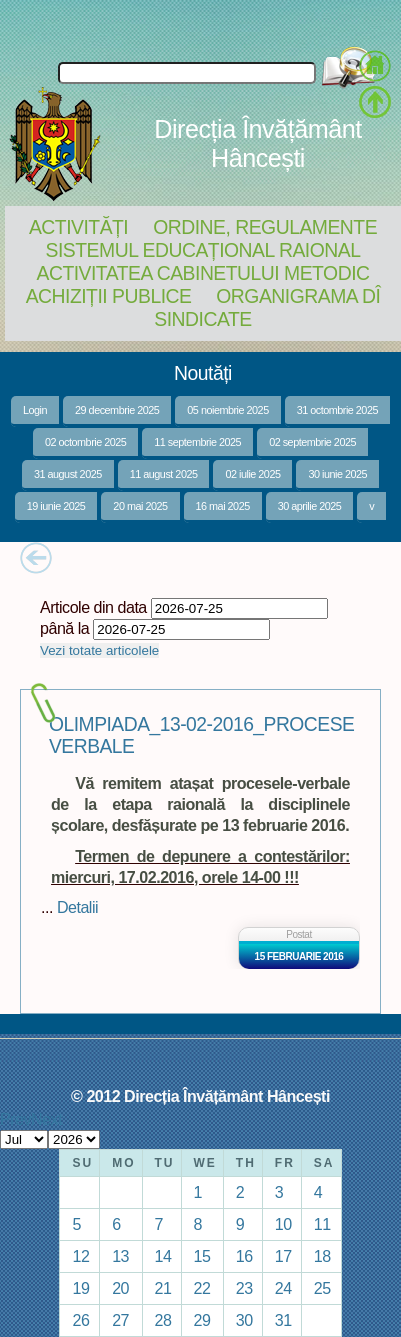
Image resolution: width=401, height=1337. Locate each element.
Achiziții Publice (109, 296)
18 (322, 1256)
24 (283, 1288)
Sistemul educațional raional (203, 250)
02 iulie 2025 (252, 474)
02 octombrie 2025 (85, 442)
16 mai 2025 (223, 506)
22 (202, 1288)
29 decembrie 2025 (117, 410)
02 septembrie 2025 (312, 442)
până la (64, 628)
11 (322, 1224)
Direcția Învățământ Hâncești (257, 143)
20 (120, 1288)
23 (244, 1288)
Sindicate (202, 319)
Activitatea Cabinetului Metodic (202, 273)
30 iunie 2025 (337, 474)
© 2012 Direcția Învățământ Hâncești (200, 1096)
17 (283, 1256)
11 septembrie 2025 (197, 442)
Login (35, 410)
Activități (78, 227)
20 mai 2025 (140, 506)
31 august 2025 (68, 474)
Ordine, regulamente (265, 227)
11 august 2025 (164, 474)
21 (163, 1288)
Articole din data (93, 607)
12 (80, 1256)
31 (283, 1320)
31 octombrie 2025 (337, 410)
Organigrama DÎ (298, 296)
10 (283, 1224)
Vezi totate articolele (99, 650)
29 (202, 1320)
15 (202, 1256)
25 (322, 1288)
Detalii (77, 907)
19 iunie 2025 (56, 506)
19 (80, 1288)
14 (163, 1256)
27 (120, 1320)
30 (244, 1320)
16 (244, 1256)
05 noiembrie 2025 (227, 410)
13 (120, 1256)
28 (163, 1320)
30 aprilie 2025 (310, 506)
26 (80, 1320)
